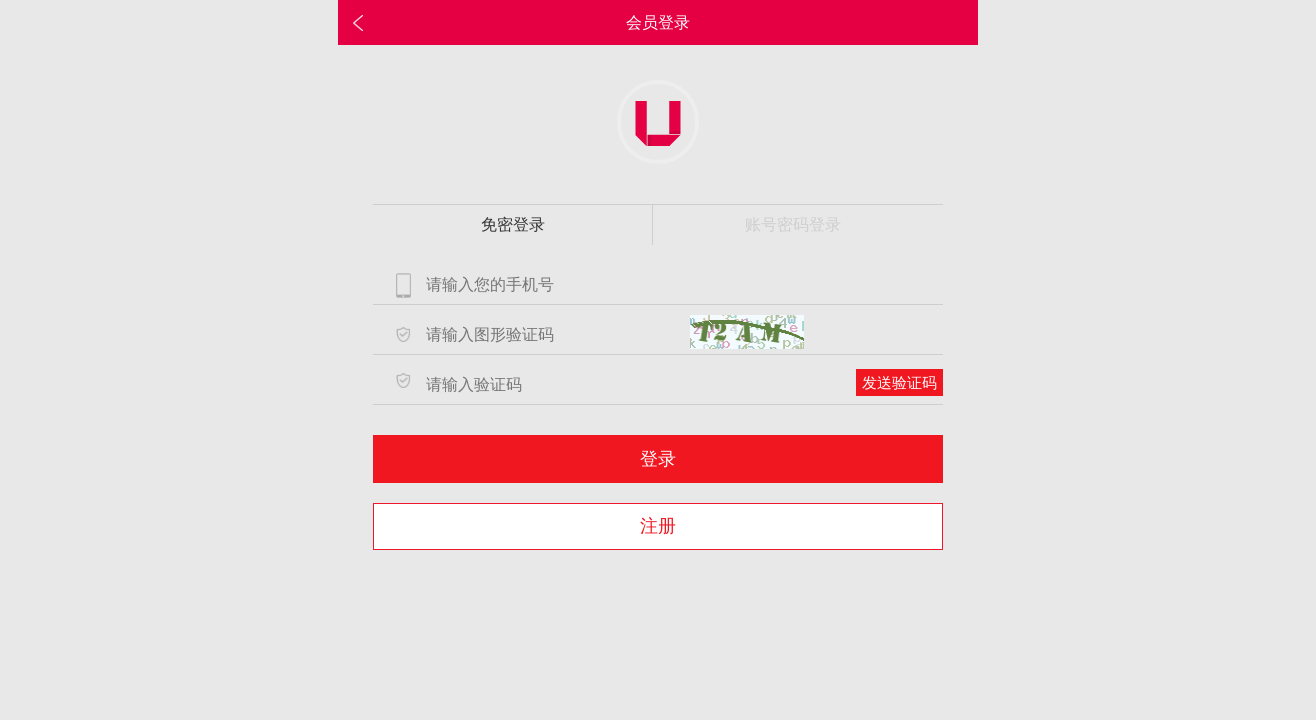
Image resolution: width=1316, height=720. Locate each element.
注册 (658, 526)
